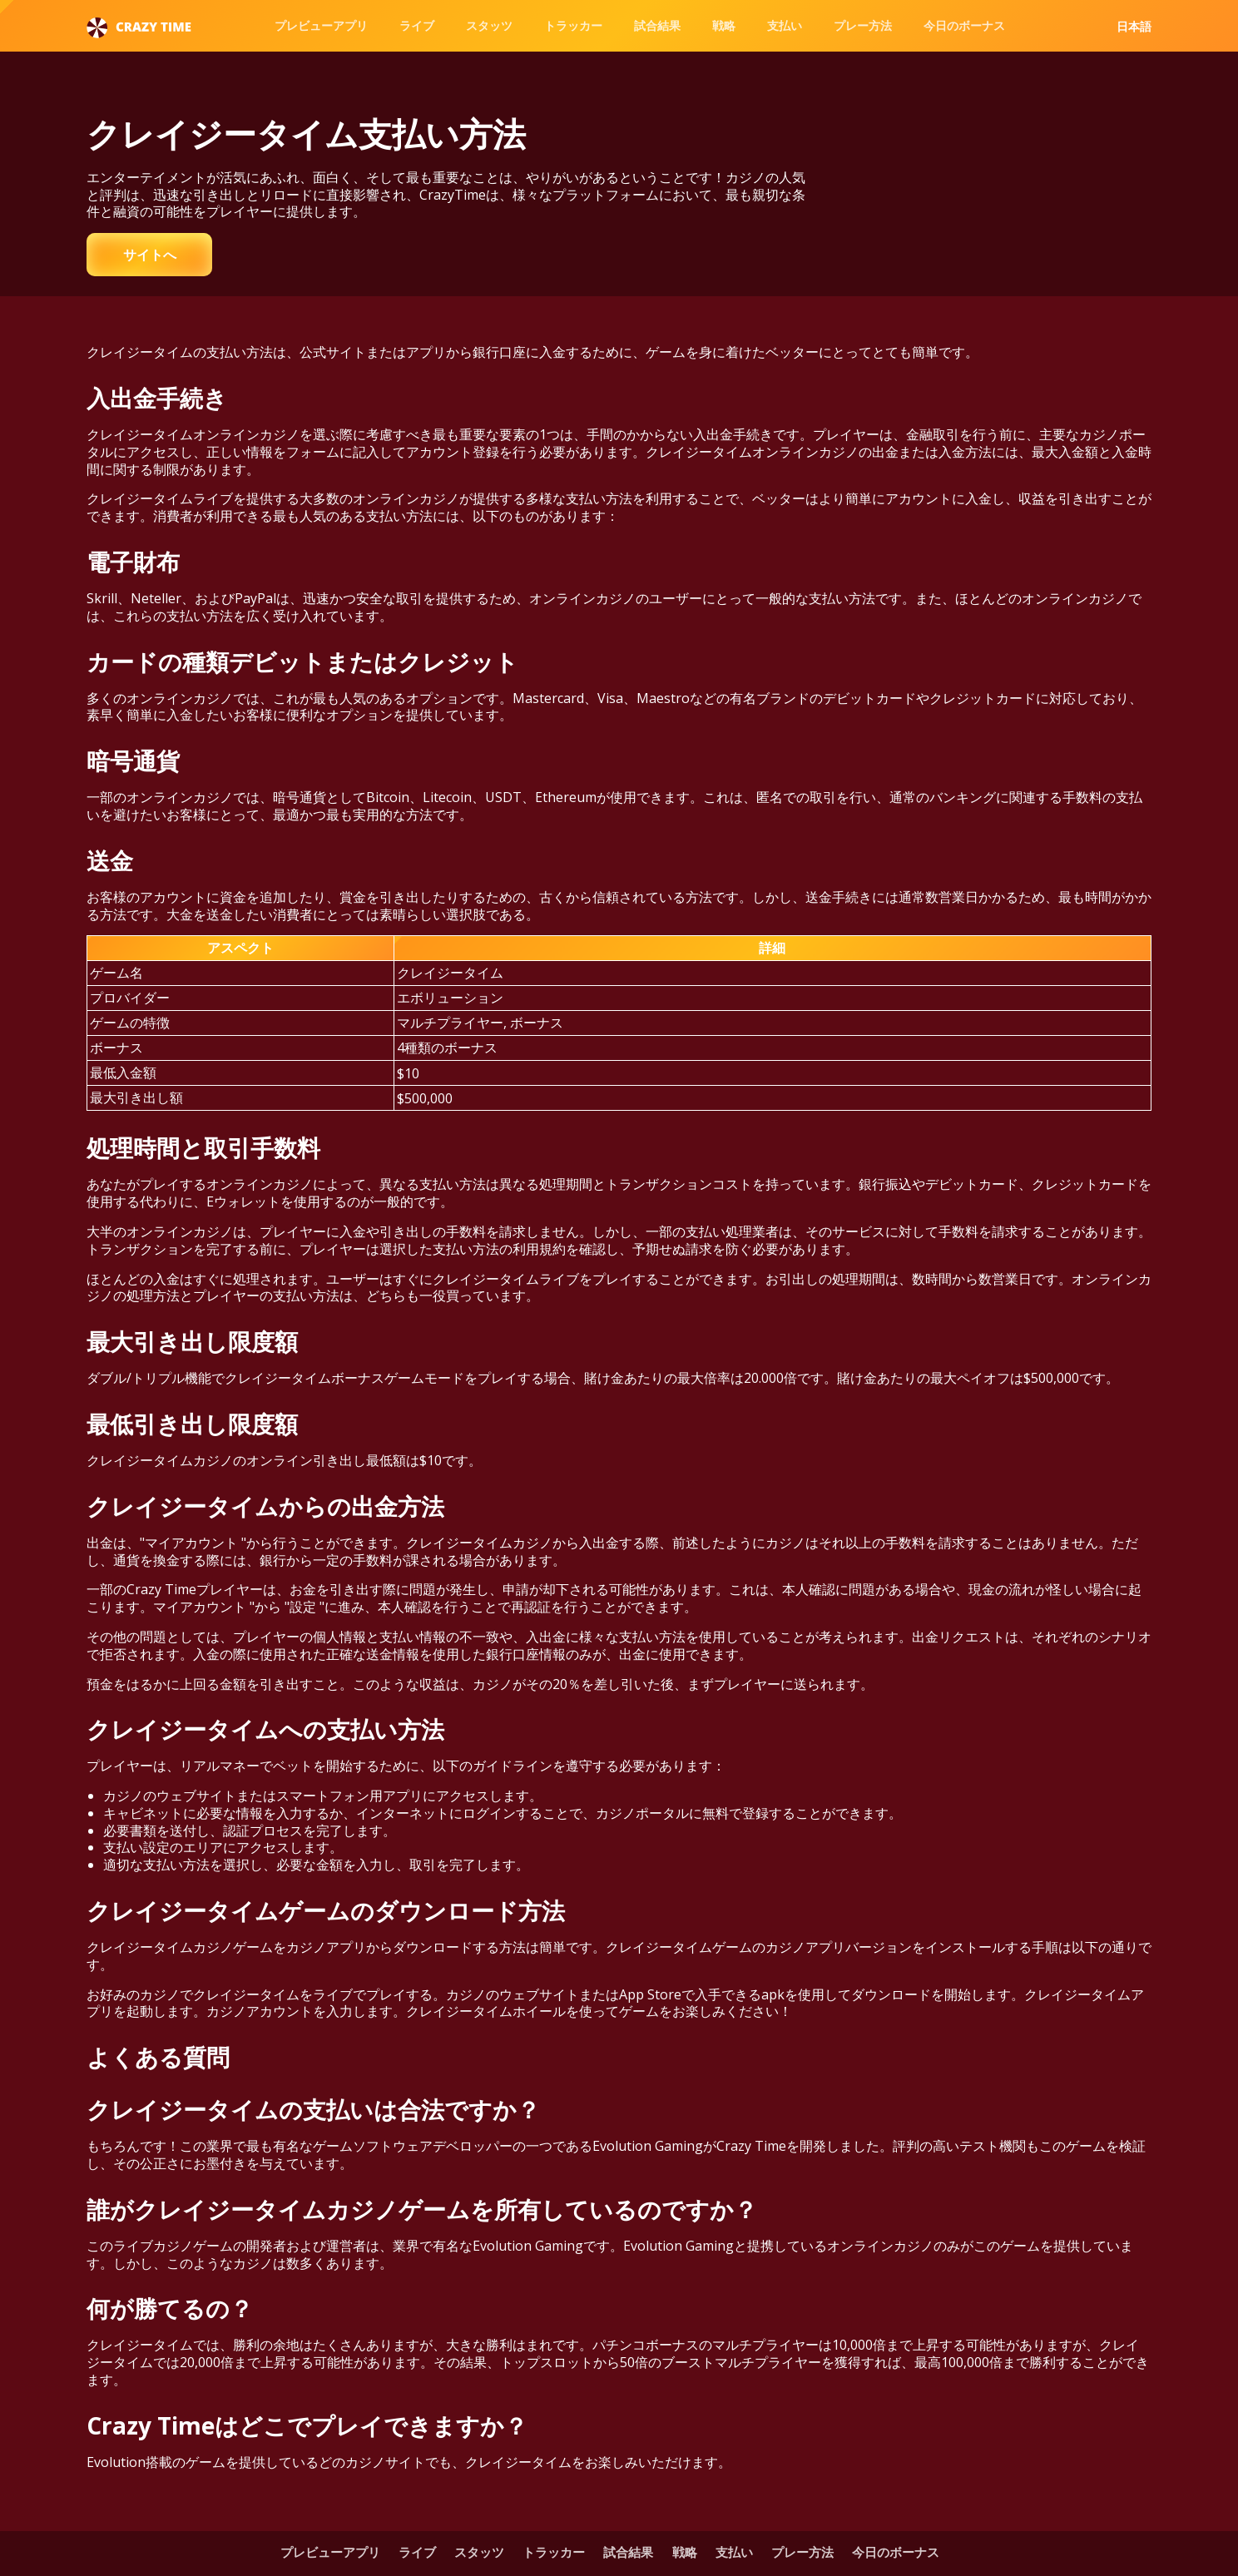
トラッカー (573, 25)
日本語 (1134, 26)
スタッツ (489, 25)
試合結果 (657, 25)
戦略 (723, 25)
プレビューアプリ (321, 25)
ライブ (416, 25)
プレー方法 (863, 25)
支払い (784, 25)
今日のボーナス (964, 25)
